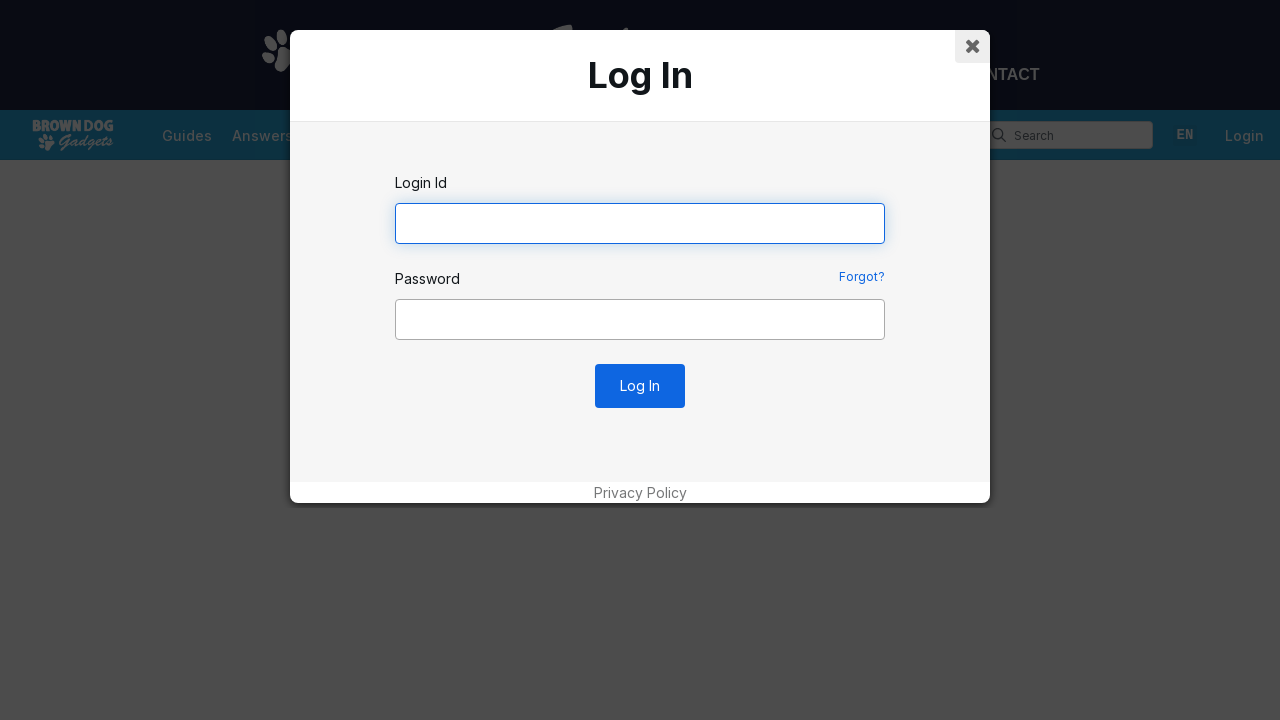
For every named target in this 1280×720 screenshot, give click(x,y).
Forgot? (862, 276)
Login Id (421, 182)
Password (427, 278)
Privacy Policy (640, 492)
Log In (640, 385)
